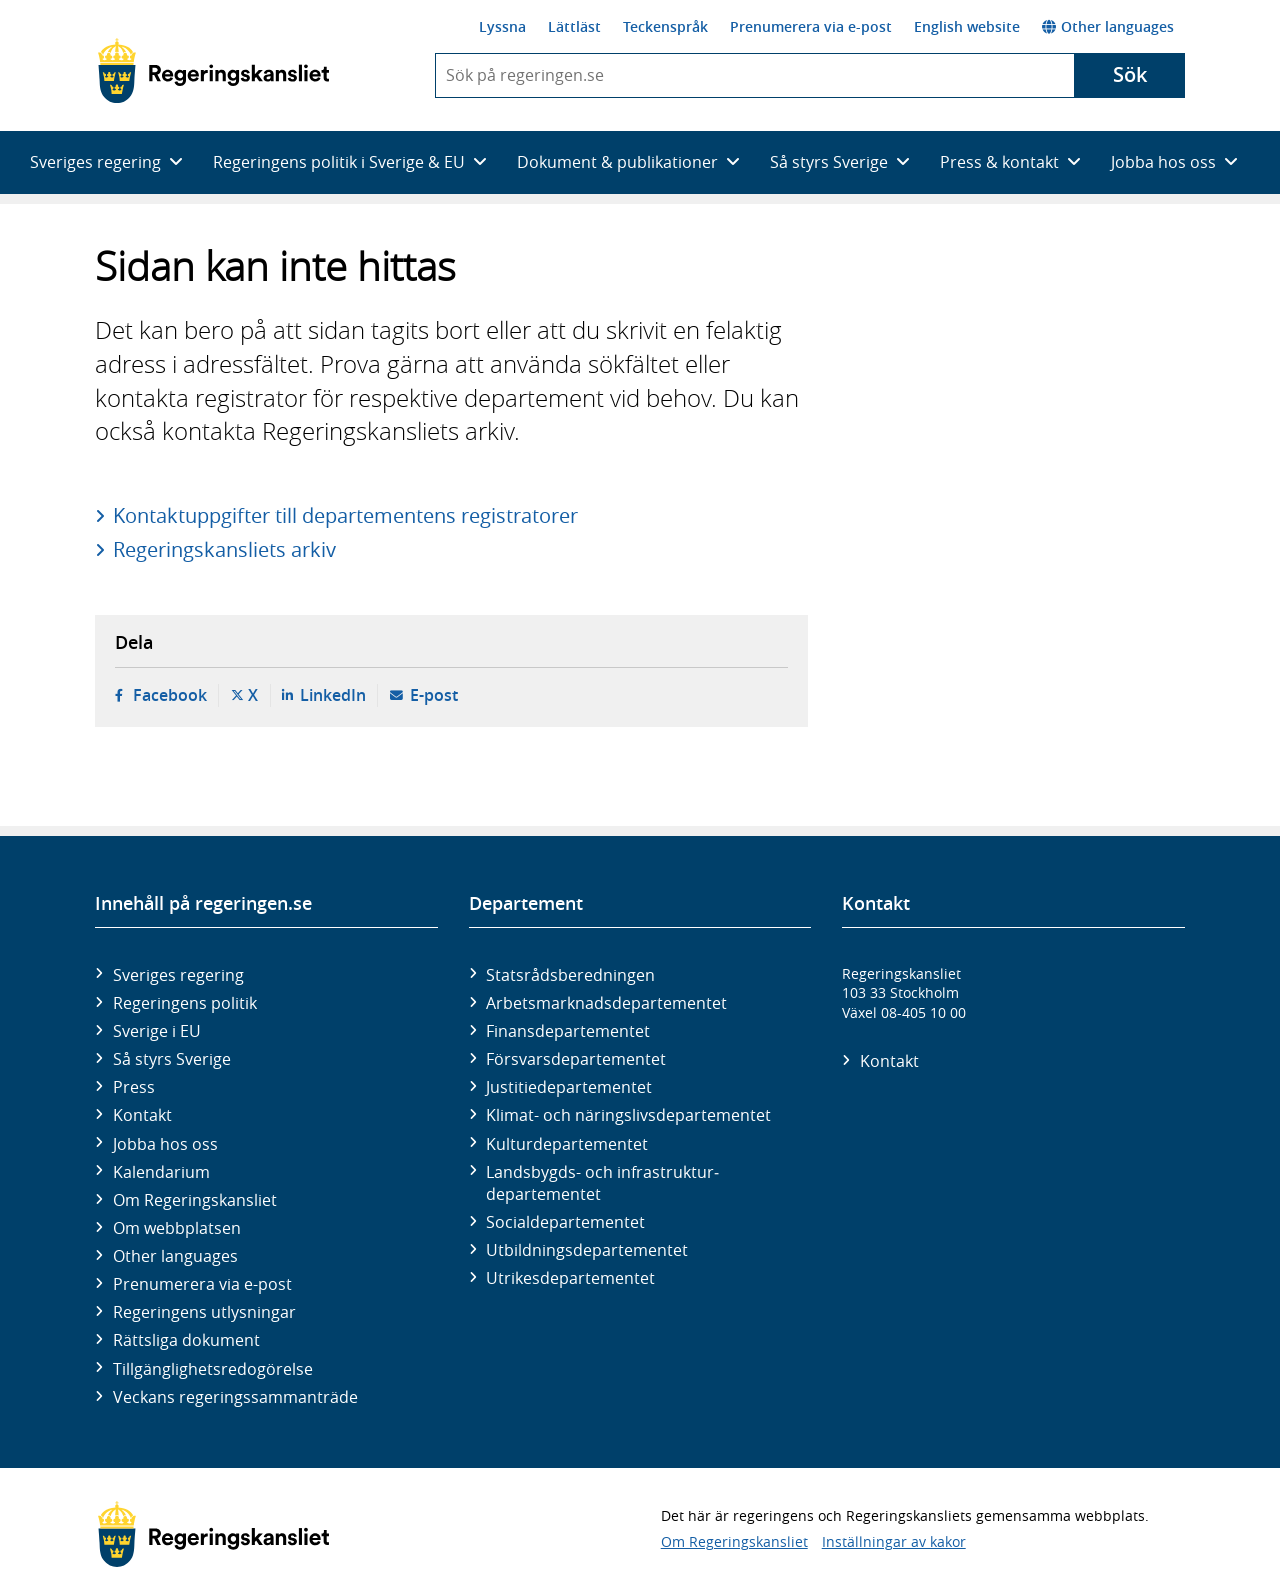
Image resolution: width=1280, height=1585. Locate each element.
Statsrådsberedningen (570, 975)
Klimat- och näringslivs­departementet (628, 1115)
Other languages (1108, 26)
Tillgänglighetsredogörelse (213, 1369)
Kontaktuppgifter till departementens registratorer (345, 515)
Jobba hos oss (165, 1144)
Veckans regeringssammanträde (235, 1397)
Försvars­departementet (576, 1059)
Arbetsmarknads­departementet (606, 1003)
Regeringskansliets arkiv (224, 549)
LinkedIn (333, 695)
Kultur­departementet (567, 1144)
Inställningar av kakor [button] (894, 1541)
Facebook (170, 695)
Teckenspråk (665, 26)
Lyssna (502, 26)
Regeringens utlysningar (204, 1312)
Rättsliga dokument (186, 1340)
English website (967, 26)
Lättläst (574, 26)
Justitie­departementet (569, 1087)
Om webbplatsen (177, 1228)
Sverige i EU (157, 1031)
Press (134, 1087)
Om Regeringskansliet (195, 1200)
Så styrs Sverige (172, 1059)
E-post (434, 695)
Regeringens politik (185, 1003)
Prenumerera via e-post (811, 26)
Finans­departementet (568, 1031)
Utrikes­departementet (570, 1278)
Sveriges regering (178, 975)
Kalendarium (161, 1172)
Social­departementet (565, 1222)
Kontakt (142, 1115)
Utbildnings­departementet (587, 1250)
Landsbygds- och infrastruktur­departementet (602, 1183)
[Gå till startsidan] (213, 71)
